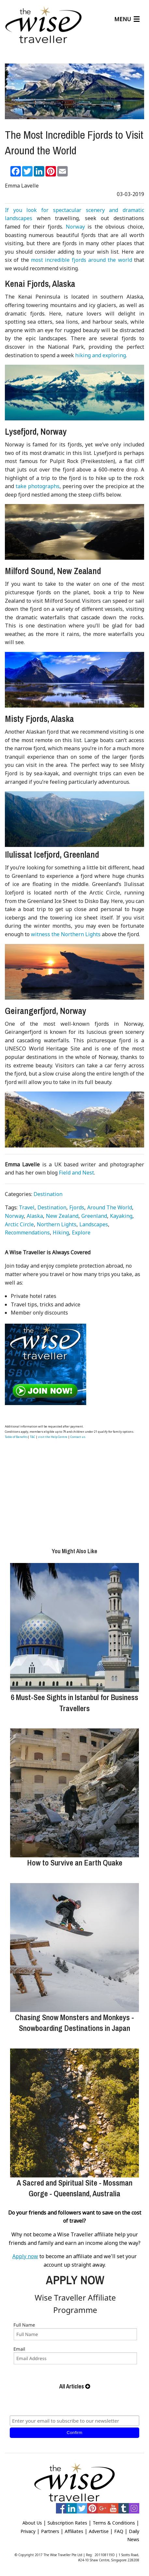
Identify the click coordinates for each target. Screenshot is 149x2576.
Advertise (99, 2531)
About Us (32, 2523)
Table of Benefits (16, 1437)
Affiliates (74, 2531)
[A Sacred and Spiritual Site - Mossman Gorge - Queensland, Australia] (74, 2112)
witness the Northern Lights (66, 934)
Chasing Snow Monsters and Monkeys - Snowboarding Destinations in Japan (74, 2023)
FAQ (118, 2531)
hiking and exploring (100, 355)
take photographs (38, 486)
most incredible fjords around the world (81, 259)
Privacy (27, 2531)
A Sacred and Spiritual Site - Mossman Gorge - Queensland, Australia (74, 2188)
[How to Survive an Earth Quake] (74, 1792)
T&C (32, 1437)
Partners (50, 2531)
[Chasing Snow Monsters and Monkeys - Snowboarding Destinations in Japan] (74, 1947)
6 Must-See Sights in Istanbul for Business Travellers (74, 1702)
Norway (75, 226)
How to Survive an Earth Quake (74, 1862)
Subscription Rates (67, 2523)
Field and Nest (76, 1172)
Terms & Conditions (114, 2523)
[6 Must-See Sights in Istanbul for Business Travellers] (74, 1627)
